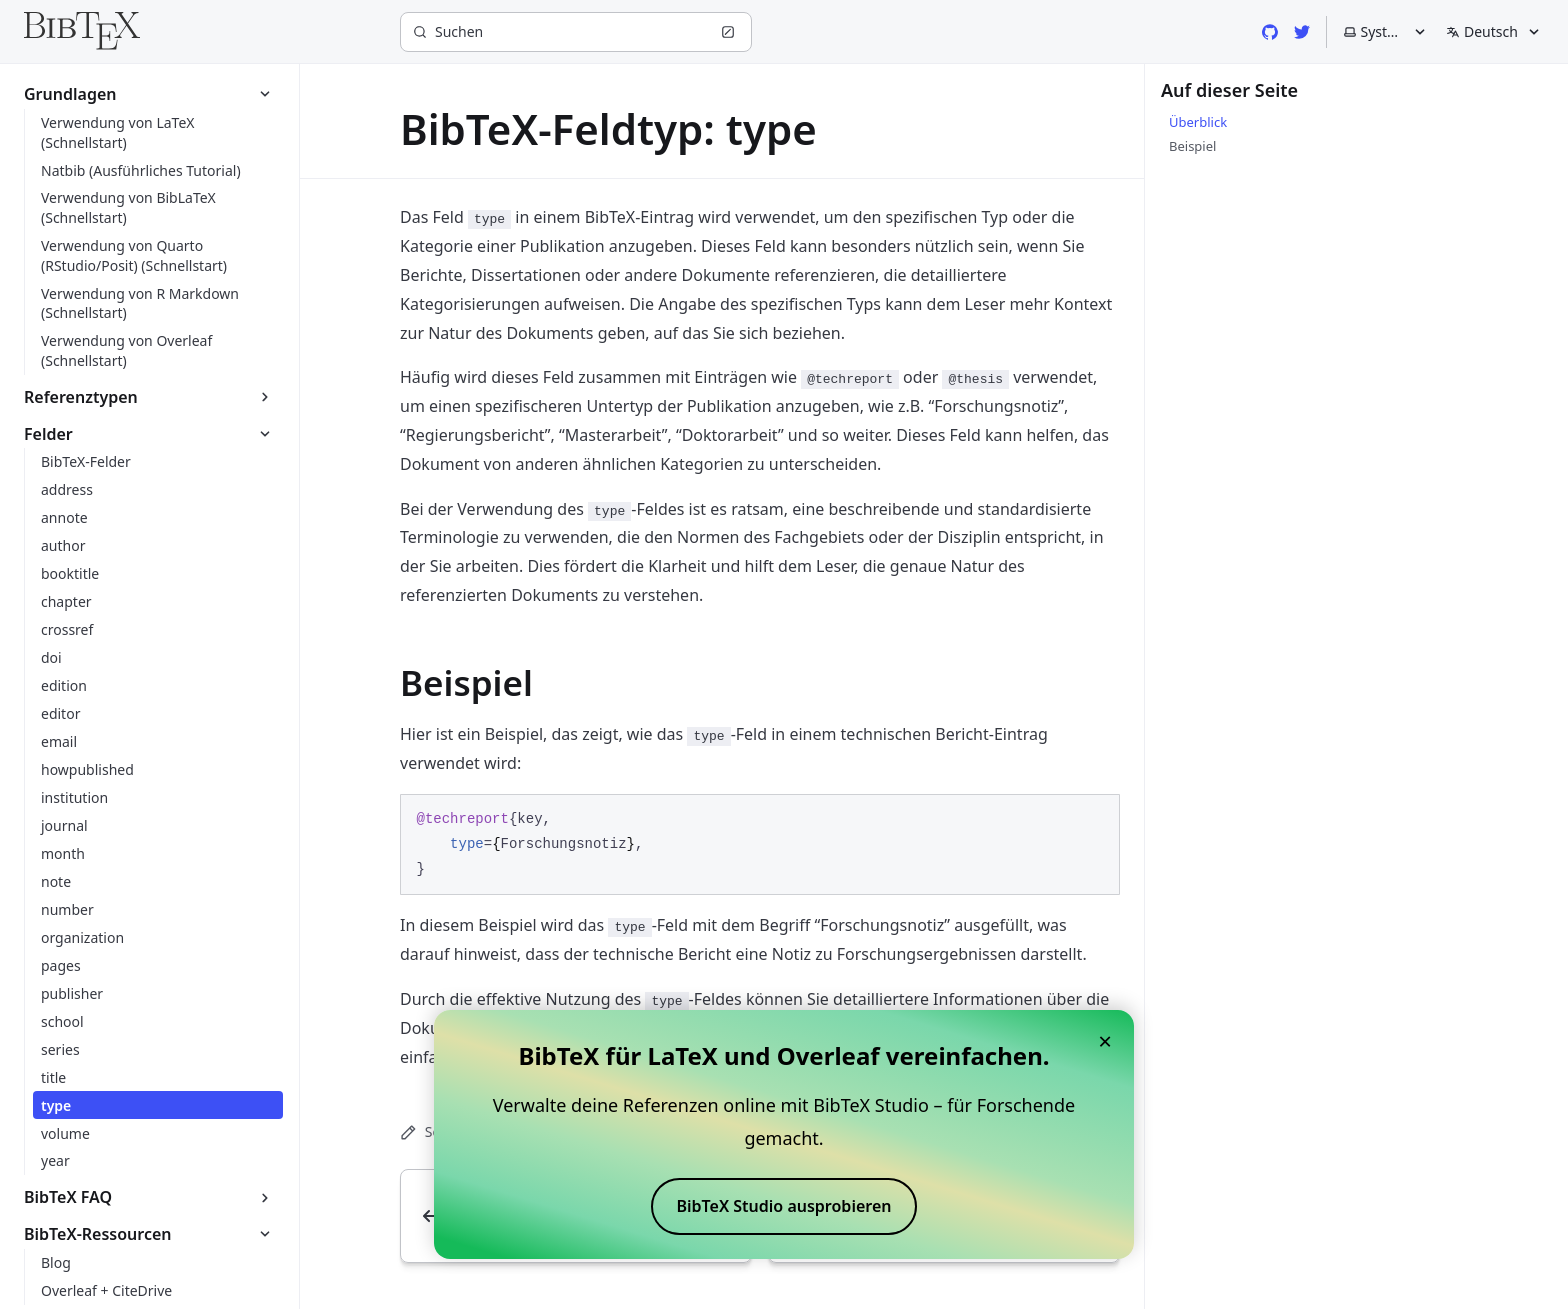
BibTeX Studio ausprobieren (784, 1206)
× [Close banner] (1105, 1040)
